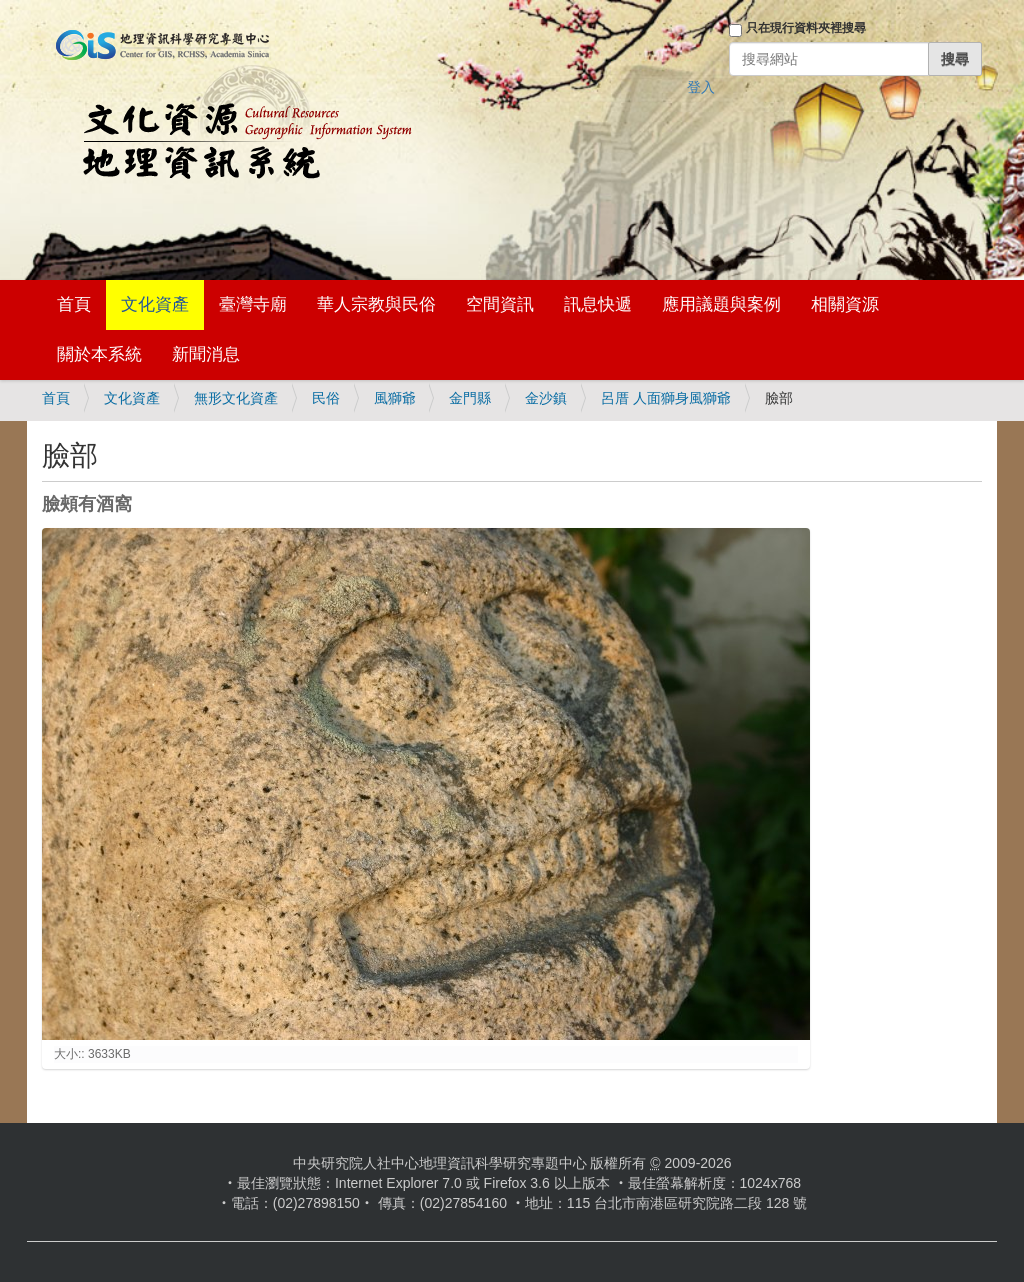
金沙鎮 (546, 398)
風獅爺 (395, 398)
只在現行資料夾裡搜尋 (806, 28)
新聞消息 (206, 354)
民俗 (326, 398)
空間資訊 (500, 304)
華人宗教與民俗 (376, 304)
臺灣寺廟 (253, 304)
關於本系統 (99, 354)
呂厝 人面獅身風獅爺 (666, 398)
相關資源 (845, 304)
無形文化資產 (236, 398)
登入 (701, 87)
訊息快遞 (598, 304)
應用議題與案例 (721, 304)
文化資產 (155, 304)
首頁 (74, 304)
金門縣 (470, 398)
